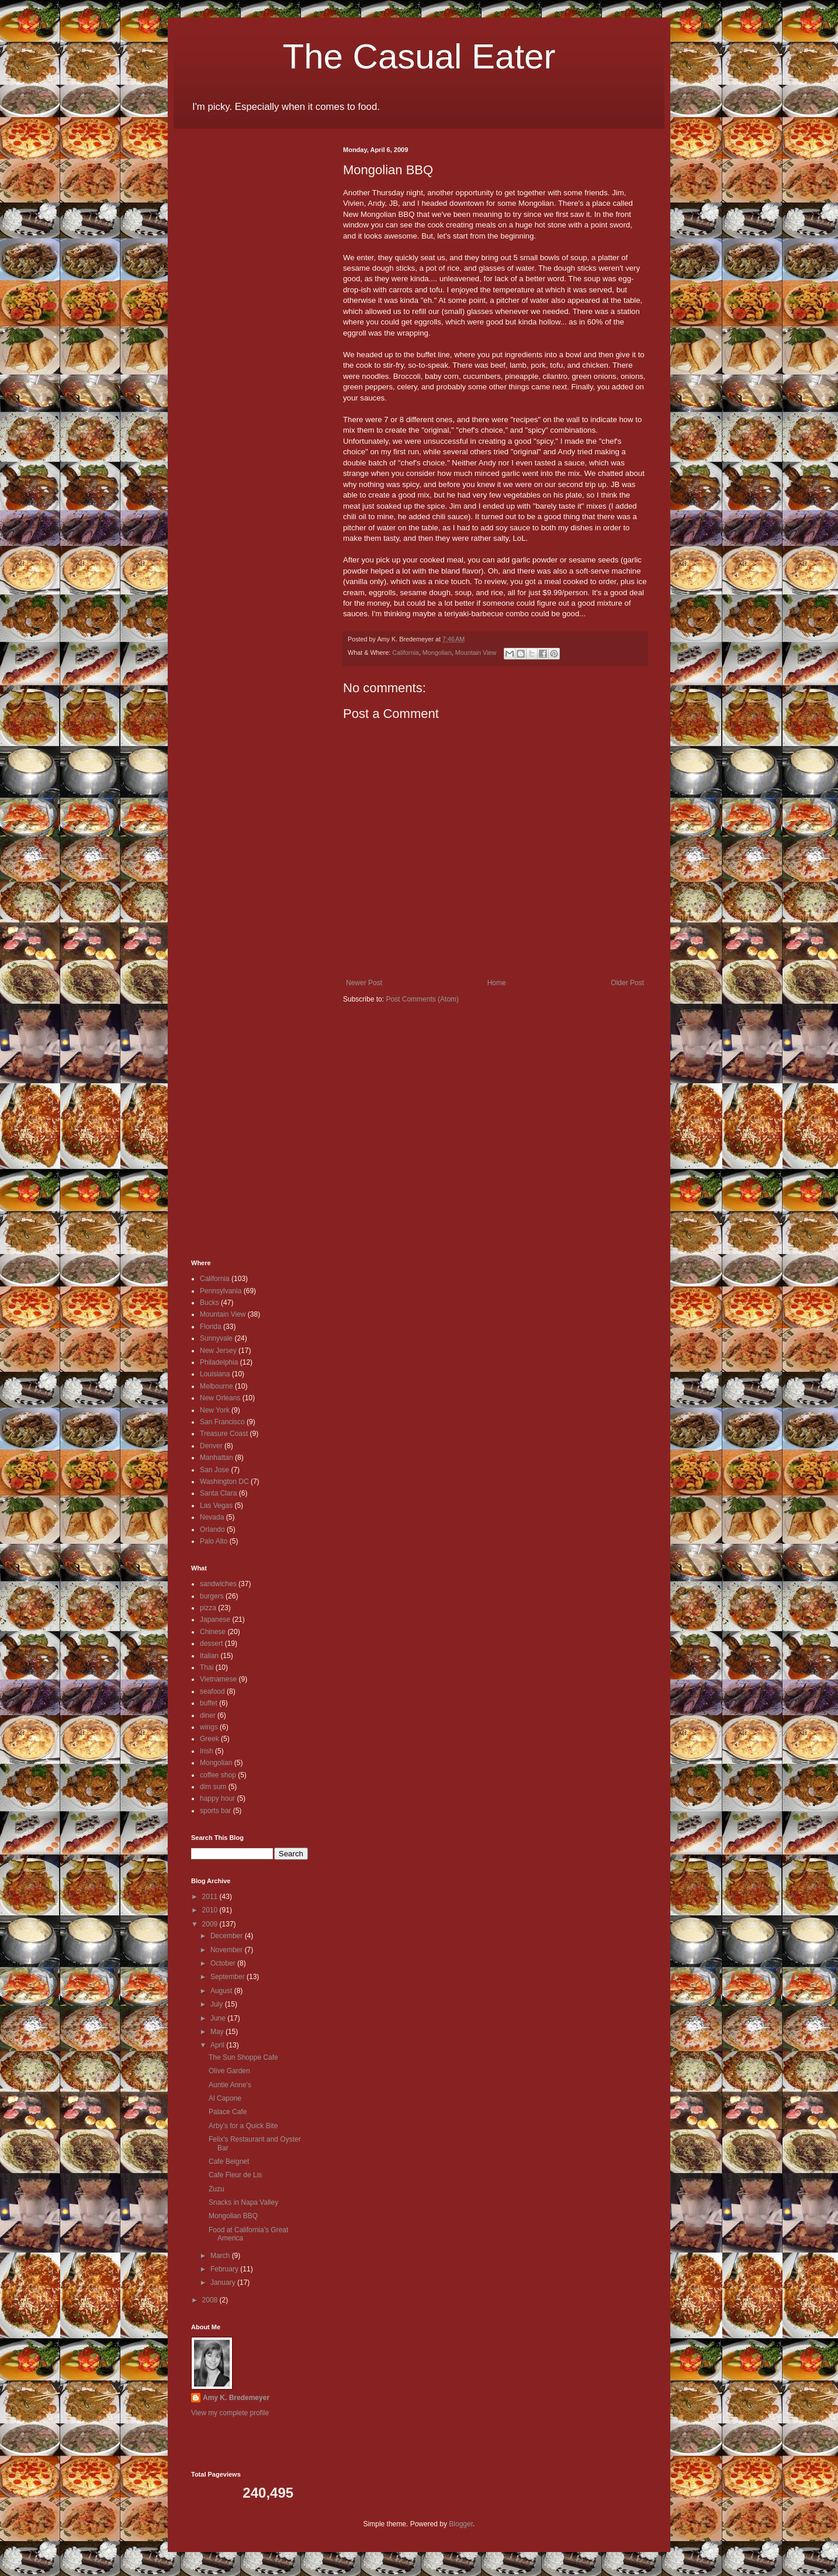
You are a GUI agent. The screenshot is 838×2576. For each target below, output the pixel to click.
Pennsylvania (220, 1291)
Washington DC (224, 1481)
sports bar (215, 1811)
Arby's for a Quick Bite (243, 2126)
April (218, 2045)
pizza (208, 1608)
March (221, 2256)
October (223, 1963)
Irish (206, 1751)
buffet (208, 1703)
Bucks (209, 1303)
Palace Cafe (228, 2112)
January (223, 2282)
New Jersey (218, 1350)
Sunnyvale (216, 1338)
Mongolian (437, 652)
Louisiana (215, 1374)
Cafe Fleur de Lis (235, 2175)
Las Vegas (216, 1505)
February (225, 2269)
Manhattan (216, 1457)
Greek (209, 1739)
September (228, 1977)
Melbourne (216, 1386)
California (405, 652)
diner (208, 1715)
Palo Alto (213, 1541)
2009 (211, 1924)
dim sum (213, 1787)
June (218, 2018)
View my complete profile (230, 2413)
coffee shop (218, 1775)
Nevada (212, 1517)
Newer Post (364, 983)
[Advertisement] (226, 321)
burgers (212, 1596)
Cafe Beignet (229, 2161)
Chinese (213, 1632)
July (217, 2004)
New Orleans (220, 1398)
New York (215, 1410)
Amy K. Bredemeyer (236, 2398)
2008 (211, 2300)
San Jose (214, 1470)
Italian (209, 1656)
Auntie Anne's (230, 2085)
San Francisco (222, 1422)
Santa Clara (218, 1493)
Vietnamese (218, 1679)
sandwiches (218, 1584)
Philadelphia (219, 1362)
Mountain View (476, 652)
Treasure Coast (224, 1433)
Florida (210, 1326)
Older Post (627, 983)
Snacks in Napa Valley (243, 2202)
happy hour (217, 1798)
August (222, 1991)
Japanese (215, 1619)
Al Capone (225, 2098)
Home (496, 983)
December (227, 1936)
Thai (206, 1667)
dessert (211, 1643)
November (227, 1950)
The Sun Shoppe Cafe (243, 2057)
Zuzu (216, 2189)
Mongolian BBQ (233, 2216)
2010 (211, 1910)
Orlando (212, 1529)
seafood (212, 1691)
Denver (211, 1446)
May (218, 2032)
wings (209, 1727)
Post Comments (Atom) (422, 999)
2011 (211, 1897)
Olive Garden (229, 2071)
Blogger (461, 2524)
